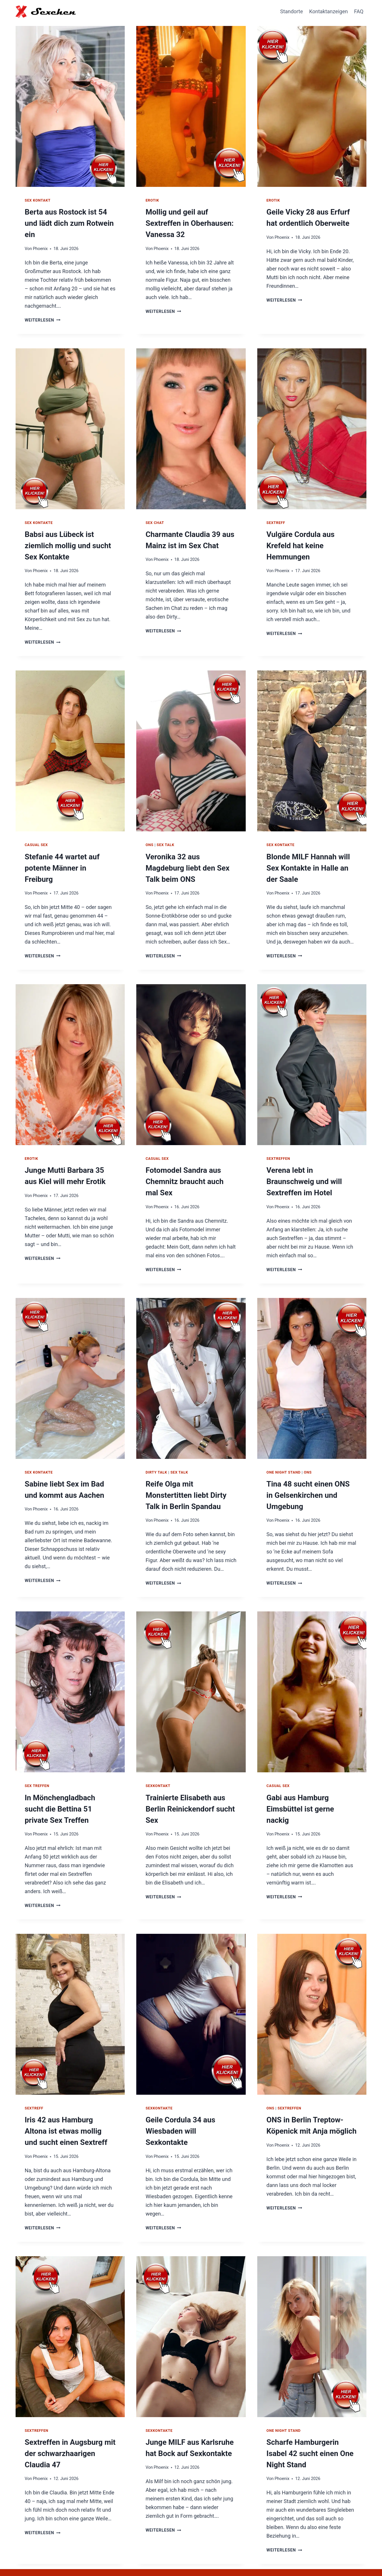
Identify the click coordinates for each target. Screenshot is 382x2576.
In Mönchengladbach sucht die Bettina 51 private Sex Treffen (67, 1786)
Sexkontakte (159, 2084)
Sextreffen (278, 1142)
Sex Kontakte (39, 511)
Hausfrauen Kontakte (273, 2558)
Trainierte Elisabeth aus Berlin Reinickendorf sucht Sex (187, 1786)
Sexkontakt (158, 1764)
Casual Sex (36, 831)
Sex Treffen (37, 1764)
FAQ (358, 11)
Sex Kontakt (38, 200)
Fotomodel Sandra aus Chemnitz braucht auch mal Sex (188, 1163)
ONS (149, 831)
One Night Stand (284, 1453)
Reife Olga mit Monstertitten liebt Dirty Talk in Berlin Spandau (190, 1475)
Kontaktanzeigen (328, 11)
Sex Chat (155, 511)
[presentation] (70, 105)
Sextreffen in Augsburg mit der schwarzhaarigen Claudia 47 (70, 2425)
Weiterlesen (42, 307)
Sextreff (276, 511)
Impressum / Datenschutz (333, 2558)
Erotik (152, 200)
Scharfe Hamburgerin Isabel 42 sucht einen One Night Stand (310, 2425)
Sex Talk (165, 831)
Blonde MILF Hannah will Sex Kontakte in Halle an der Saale (312, 853)
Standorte (291, 11)
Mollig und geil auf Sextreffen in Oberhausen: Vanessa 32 (186, 222)
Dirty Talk (156, 1453)
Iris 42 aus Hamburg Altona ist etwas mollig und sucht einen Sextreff (67, 2105)
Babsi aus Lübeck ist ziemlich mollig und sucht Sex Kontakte (65, 533)
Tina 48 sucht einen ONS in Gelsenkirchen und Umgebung (309, 1475)
